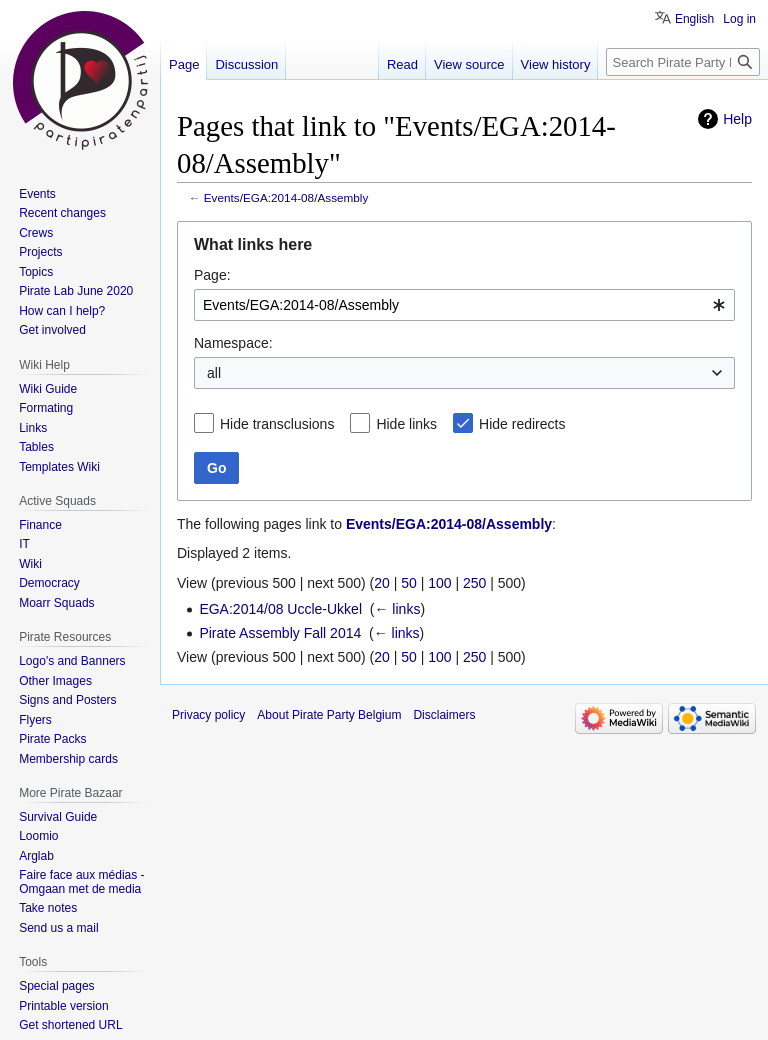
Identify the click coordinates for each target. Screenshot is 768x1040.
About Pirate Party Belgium (329, 715)
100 (439, 583)
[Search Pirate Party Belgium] (683, 62)
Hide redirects (522, 424)
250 (474, 583)
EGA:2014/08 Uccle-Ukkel (280, 609)
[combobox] (464, 305)
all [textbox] (214, 373)
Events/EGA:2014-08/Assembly (286, 197)
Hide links (406, 424)
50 (409, 583)
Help (737, 119)
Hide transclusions (277, 424)
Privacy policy (208, 715)
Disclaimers (444, 715)
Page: (212, 275)
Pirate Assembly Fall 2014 (280, 633)
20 (382, 583)
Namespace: (233, 343)
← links (397, 609)
